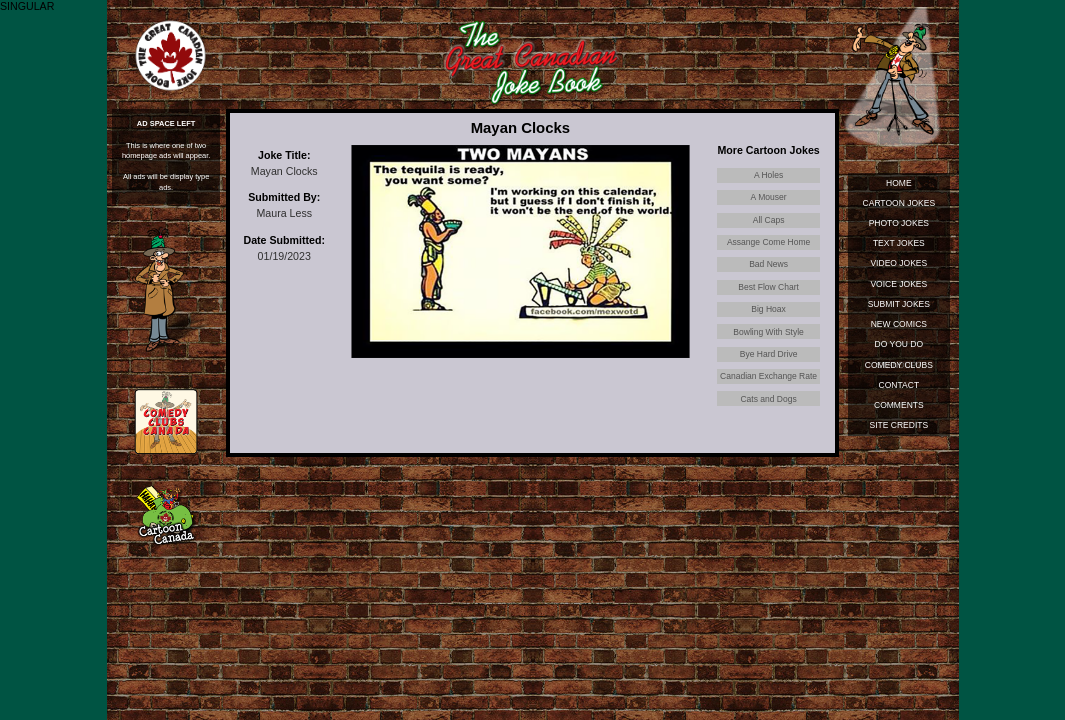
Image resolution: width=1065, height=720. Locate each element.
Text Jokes (899, 243)
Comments (899, 405)
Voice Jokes (898, 284)
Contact (899, 385)
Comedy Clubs (899, 365)
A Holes (768, 175)
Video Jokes (898, 263)
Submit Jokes (899, 304)
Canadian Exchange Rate (768, 376)
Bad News (768, 264)
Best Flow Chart (768, 287)
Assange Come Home (768, 242)
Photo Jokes (899, 223)
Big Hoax (768, 309)
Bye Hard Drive (769, 354)
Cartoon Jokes (899, 203)
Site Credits (899, 425)
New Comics (899, 324)
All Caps (769, 220)
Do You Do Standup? (899, 346)
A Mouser (769, 197)
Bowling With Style (768, 332)
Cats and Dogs (768, 399)
